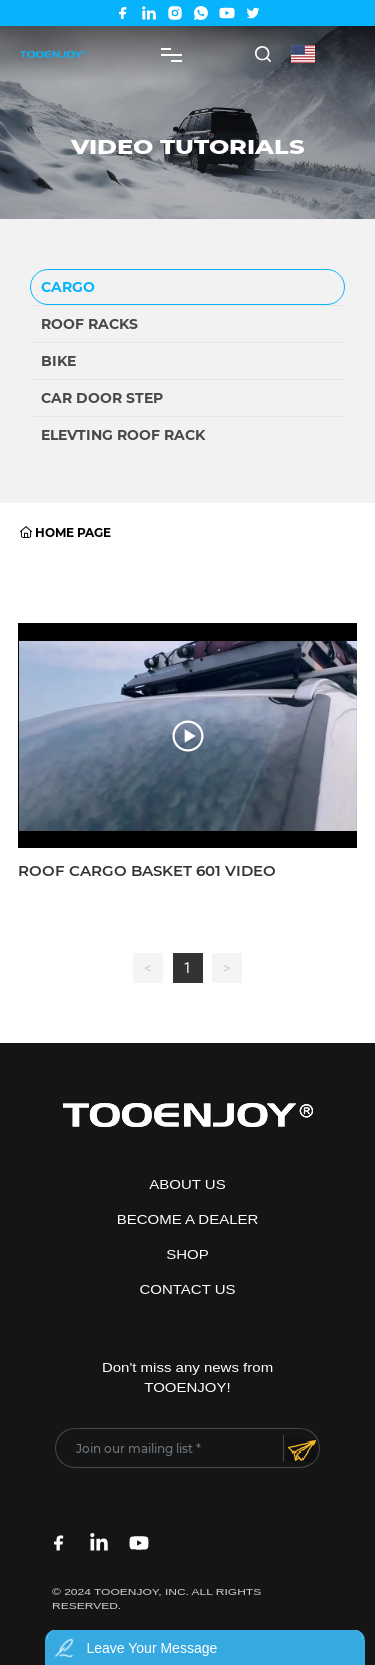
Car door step (102, 398)
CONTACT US (187, 1290)
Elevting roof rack (123, 435)
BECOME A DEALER (188, 1220)
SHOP (187, 1255)
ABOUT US (187, 1185)
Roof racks (89, 324)
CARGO (68, 287)
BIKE (58, 361)
